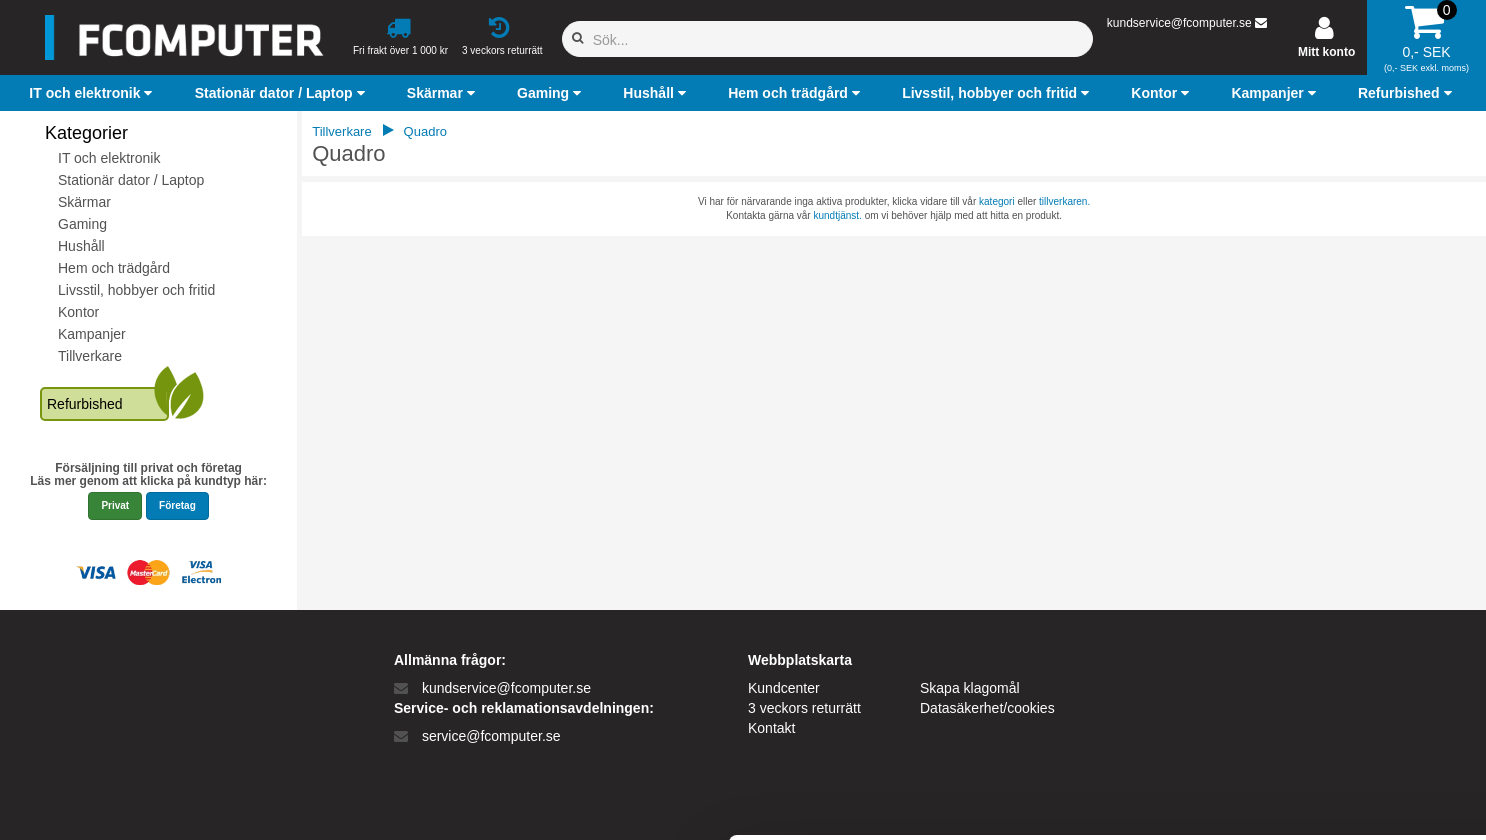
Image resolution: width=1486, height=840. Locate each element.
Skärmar (84, 202)
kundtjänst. (837, 215)
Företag (177, 505)
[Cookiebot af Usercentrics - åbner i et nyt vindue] (129, 801)
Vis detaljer (1039, 800)
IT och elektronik (109, 158)
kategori (997, 201)
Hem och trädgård (114, 268)
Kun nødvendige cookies (1319, 693)
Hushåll (81, 246)
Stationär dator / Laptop (131, 180)
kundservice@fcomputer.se (1179, 23)
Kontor (78, 312)
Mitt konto (1326, 52)
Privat (115, 505)
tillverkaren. (1064, 201)
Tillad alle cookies (1319, 627)
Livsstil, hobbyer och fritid (136, 290)
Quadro (425, 131)
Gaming (82, 224)
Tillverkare (90, 356)
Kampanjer (92, 334)
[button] (93, 93)
